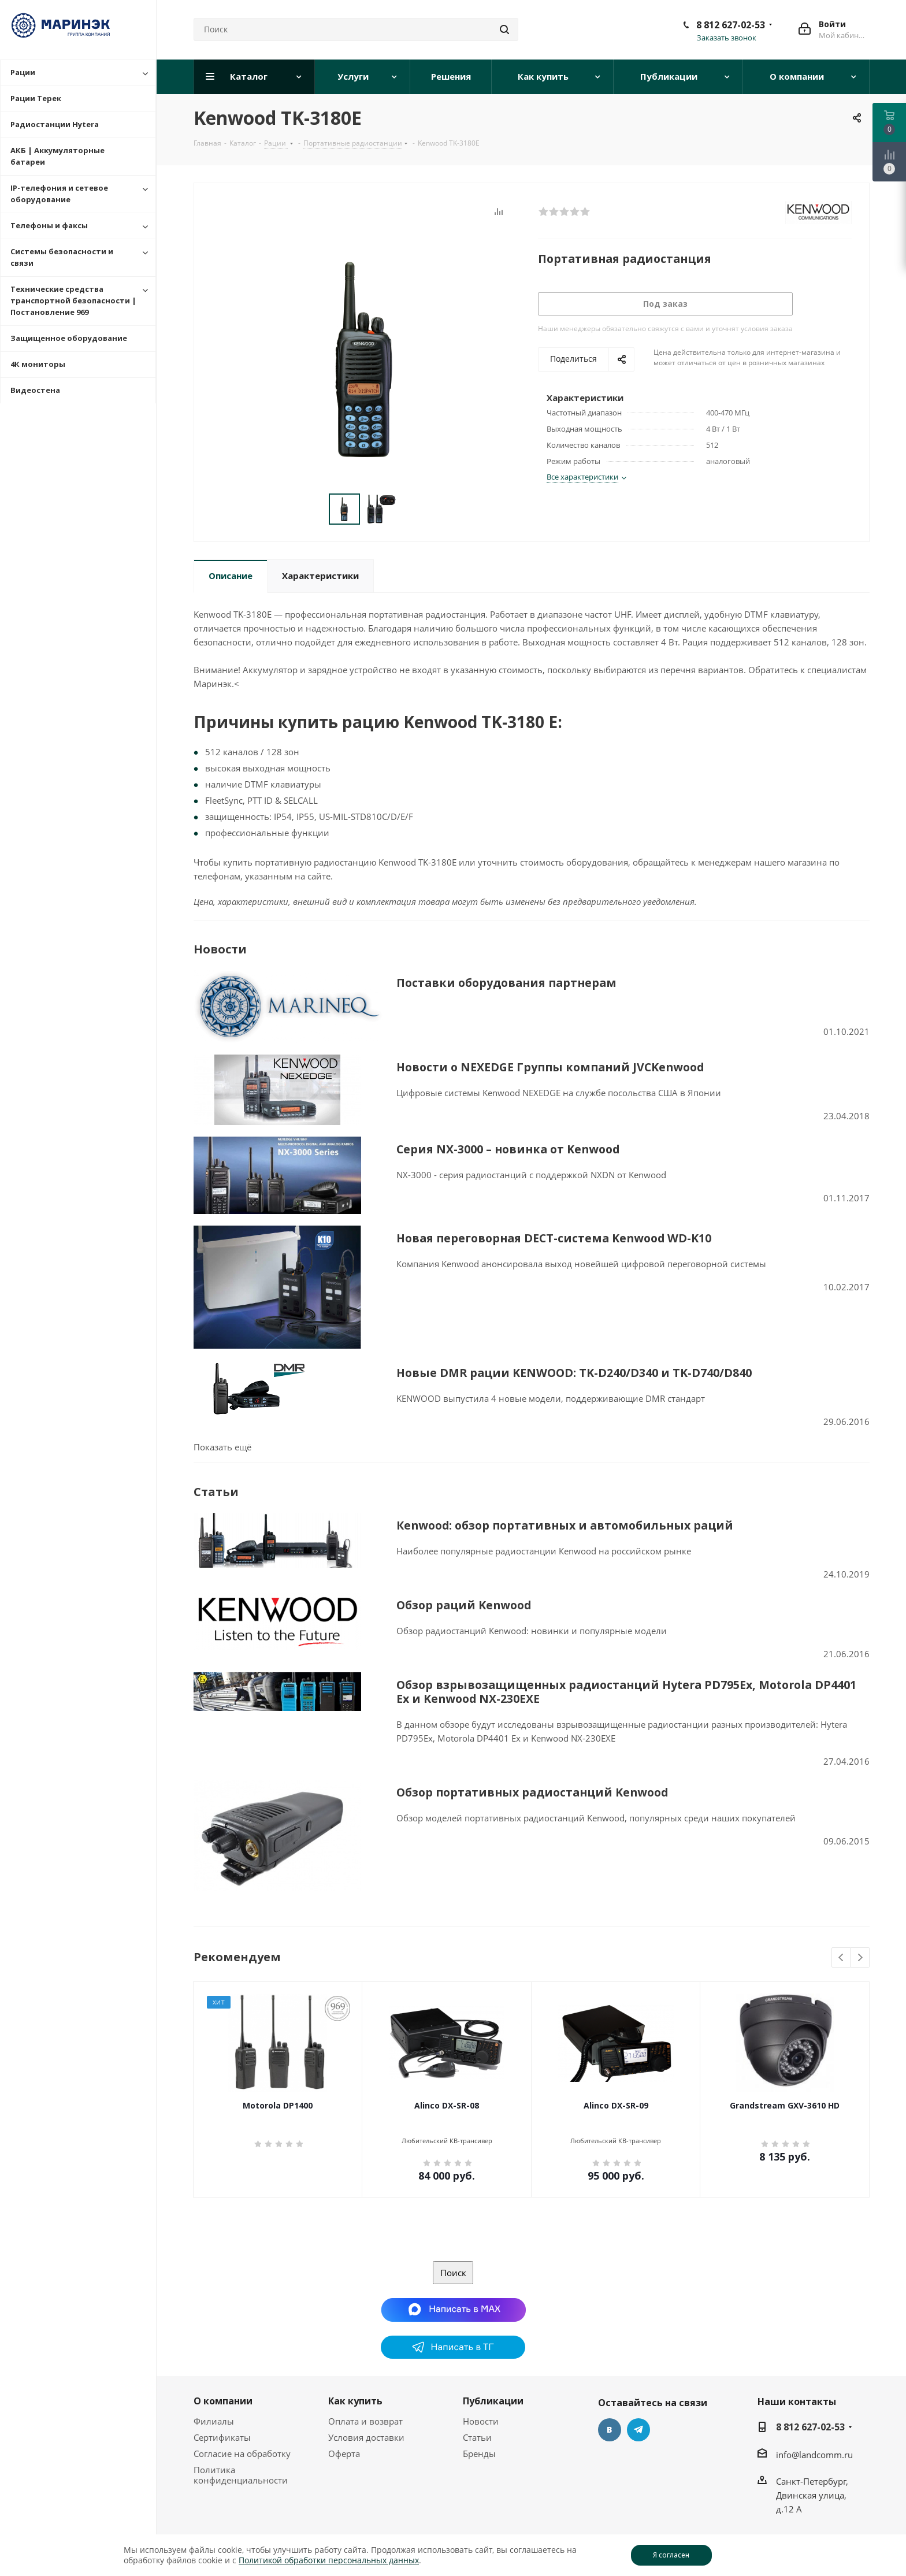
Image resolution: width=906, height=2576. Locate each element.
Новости (481, 2378)
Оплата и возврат (365, 2378)
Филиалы (214, 2378)
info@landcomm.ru (814, 2411)
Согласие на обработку (242, 2410)
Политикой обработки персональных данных (329, 2560)
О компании (223, 2357)
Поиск (453, 2229)
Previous (841, 1915)
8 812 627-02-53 (730, 24)
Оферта (344, 2410)
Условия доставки (366, 2394)
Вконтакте (609, 2386)
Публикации (493, 2357)
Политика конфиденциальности (241, 2432)
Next (860, 1915)
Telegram (638, 2386)
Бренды (479, 2410)
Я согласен (671, 2555)
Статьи (477, 2394)
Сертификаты (222, 2394)
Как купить (355, 2357)
